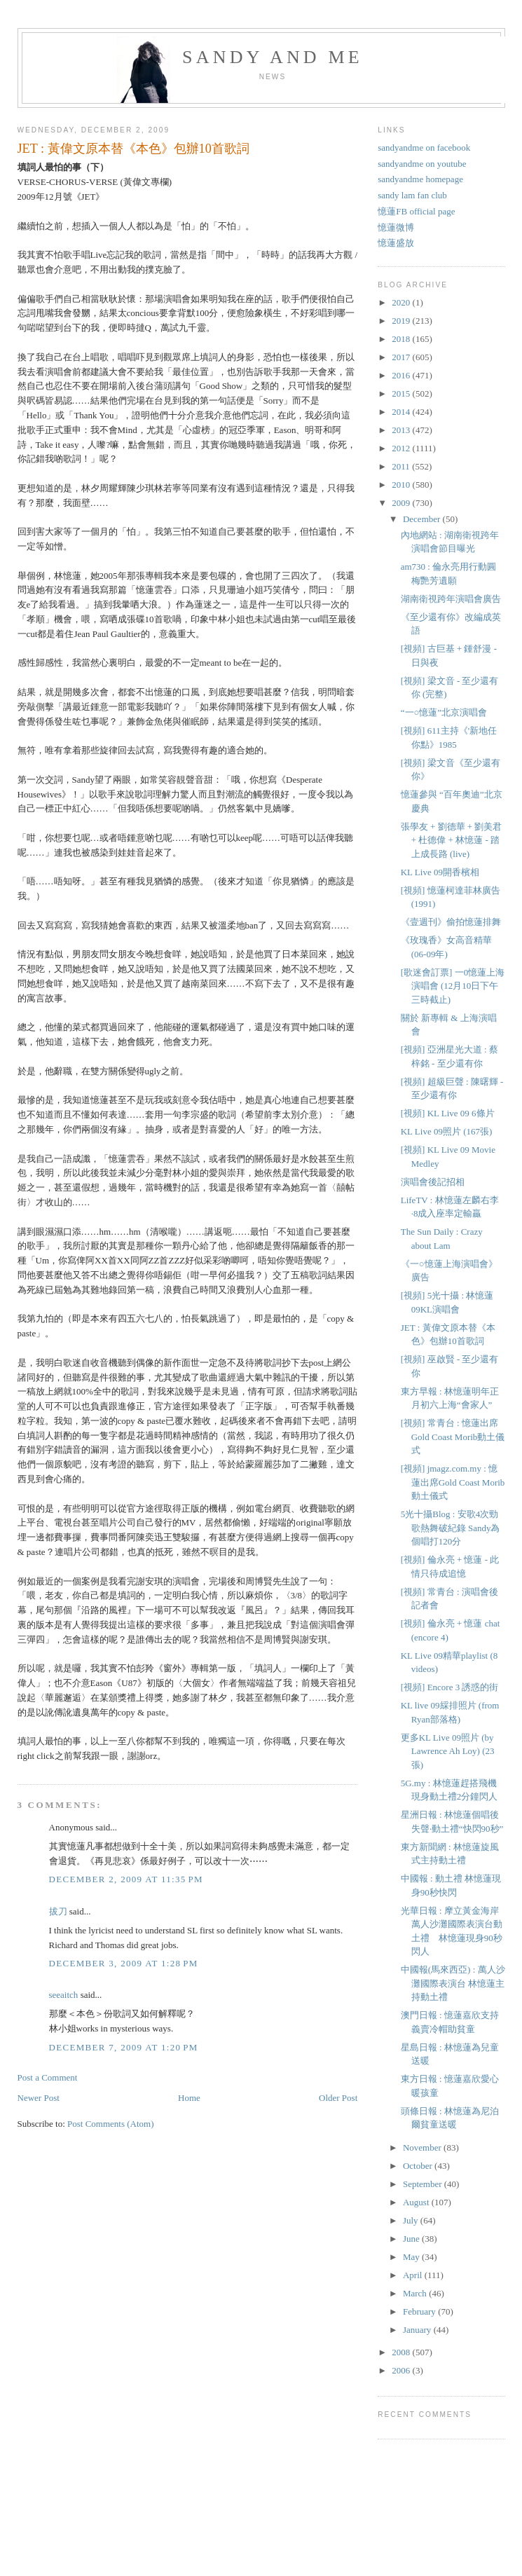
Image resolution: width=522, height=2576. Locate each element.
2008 (402, 2352)
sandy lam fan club (412, 195)
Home (189, 2097)
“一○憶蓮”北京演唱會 (444, 712)
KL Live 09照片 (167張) (447, 1131)
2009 (402, 503)
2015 (402, 393)
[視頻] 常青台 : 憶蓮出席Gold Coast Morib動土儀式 (453, 1436)
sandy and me (272, 57)
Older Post (338, 2097)
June (412, 2238)
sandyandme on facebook (424, 147)
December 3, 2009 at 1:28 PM (123, 1963)
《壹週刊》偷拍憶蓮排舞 (451, 922)
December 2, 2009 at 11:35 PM (126, 1879)
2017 (402, 357)
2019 (402, 320)
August (417, 2202)
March (416, 2293)
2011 (402, 466)
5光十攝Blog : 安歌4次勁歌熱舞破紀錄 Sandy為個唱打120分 (450, 1528)
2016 (402, 375)
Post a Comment (48, 2077)
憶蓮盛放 (396, 243)
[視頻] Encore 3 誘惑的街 (450, 1687)
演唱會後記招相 (433, 1182)
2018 (402, 339)
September (423, 2184)
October (418, 2165)
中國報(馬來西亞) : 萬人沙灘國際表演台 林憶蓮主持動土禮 (453, 1983)
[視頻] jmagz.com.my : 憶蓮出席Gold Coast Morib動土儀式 (453, 1482)
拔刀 (58, 1911)
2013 (402, 430)
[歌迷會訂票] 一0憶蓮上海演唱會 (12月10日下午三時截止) (452, 986)
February (420, 2311)
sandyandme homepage (420, 179)
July (411, 2220)
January (418, 2329)
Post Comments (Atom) (110, 2123)
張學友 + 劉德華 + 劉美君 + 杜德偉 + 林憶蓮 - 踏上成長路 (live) (451, 840)
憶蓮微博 (396, 227)
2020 (402, 302)
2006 (402, 2370)
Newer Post (39, 2097)
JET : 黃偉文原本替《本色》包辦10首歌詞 (133, 149)
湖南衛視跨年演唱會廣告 (451, 599)
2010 (402, 484)
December (423, 519)
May (412, 2257)
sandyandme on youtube (422, 163)
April (414, 2275)
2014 (402, 411)
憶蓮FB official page (416, 211)
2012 (402, 448)
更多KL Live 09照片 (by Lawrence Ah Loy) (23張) (448, 1751)
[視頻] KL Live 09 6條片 (448, 1113)
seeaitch (63, 1994)
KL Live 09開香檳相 (440, 872)
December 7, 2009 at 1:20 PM (123, 2047)
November (423, 2147)
